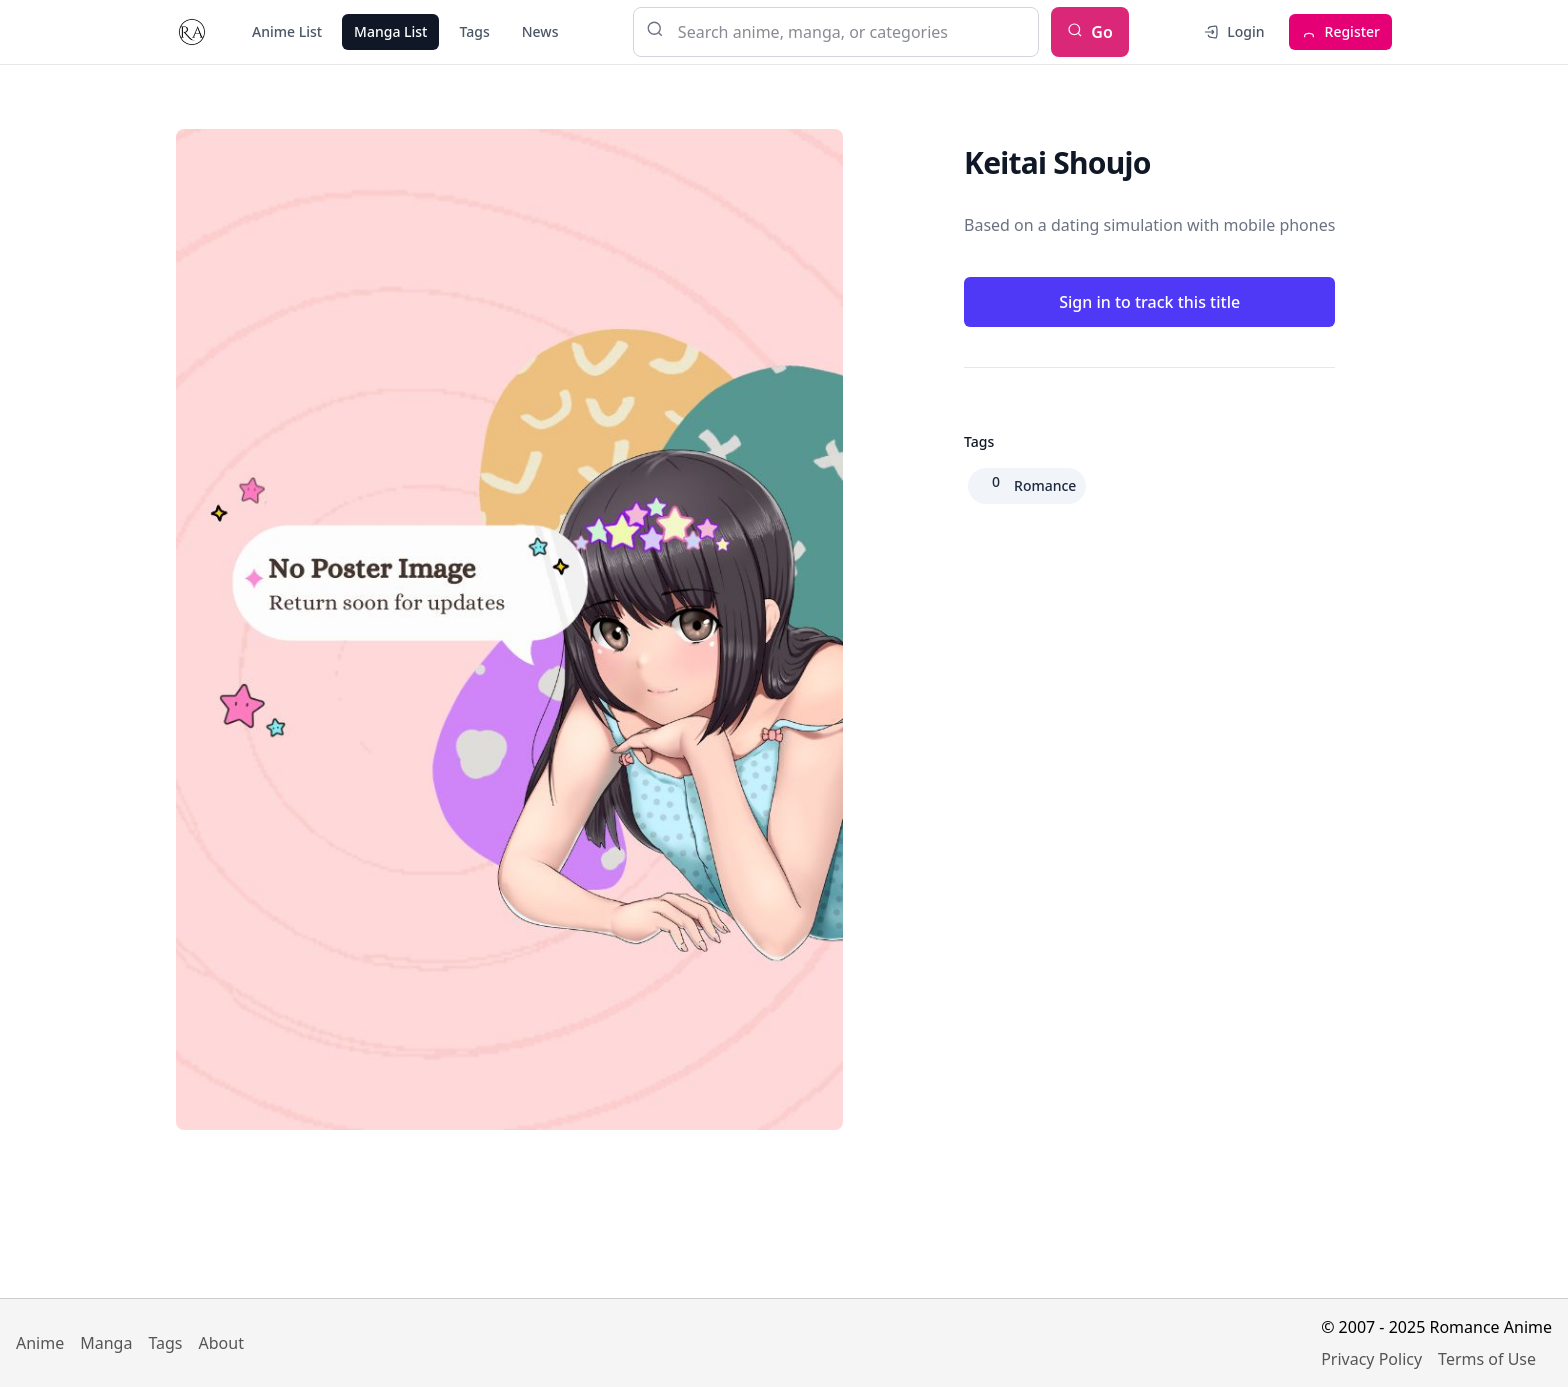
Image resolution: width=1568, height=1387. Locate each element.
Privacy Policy (1371, 1359)
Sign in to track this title (1149, 302)
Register (1340, 31)
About (221, 1343)
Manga (106, 1343)
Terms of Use (1487, 1359)
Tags (474, 31)
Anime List (287, 31)
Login (1233, 31)
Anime (40, 1343)
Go (1090, 32)
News (540, 31)
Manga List (390, 31)
